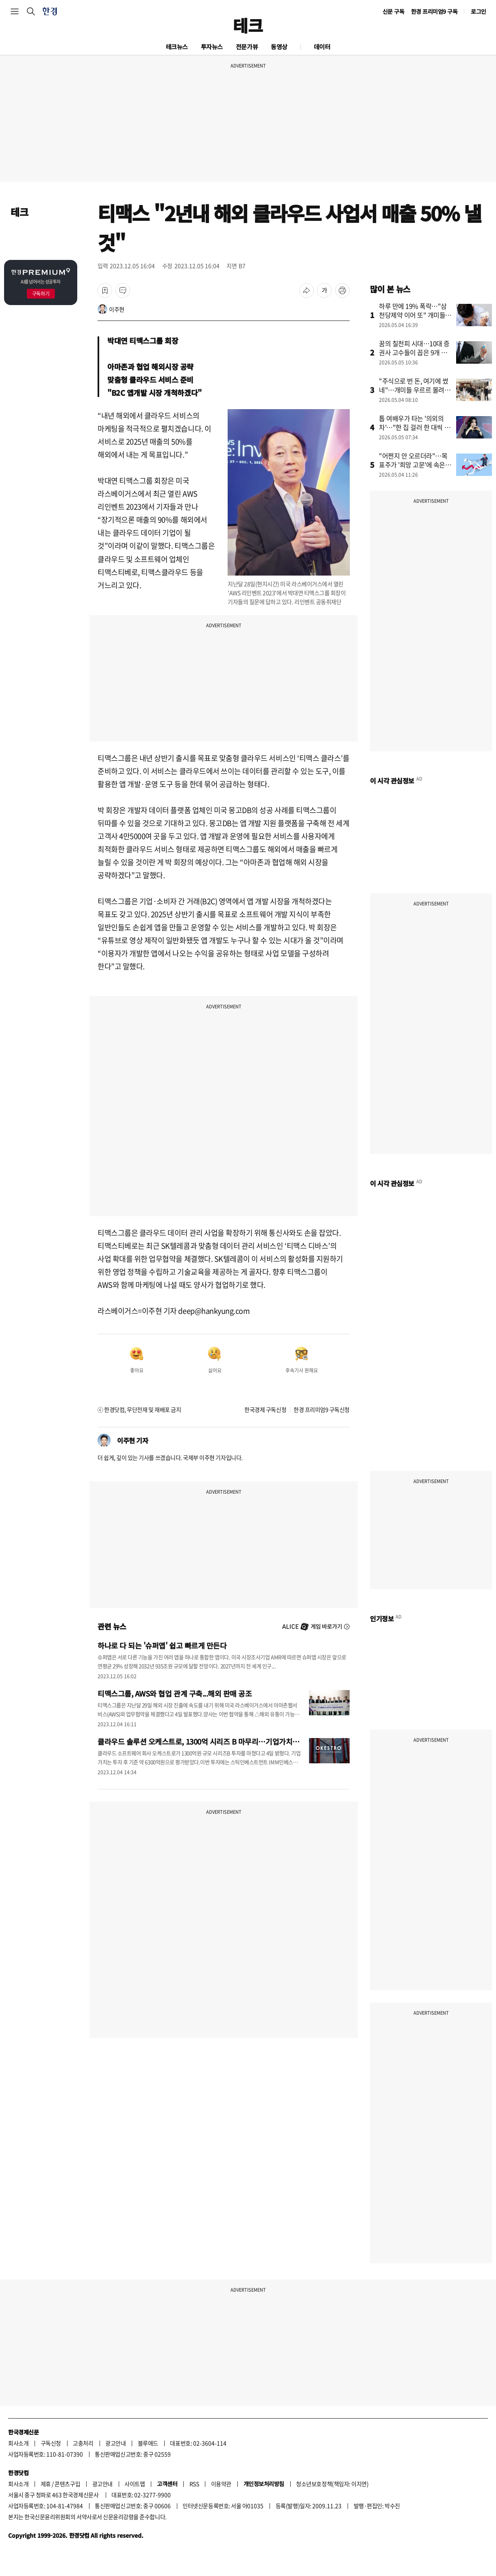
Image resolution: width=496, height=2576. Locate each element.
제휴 (46, 2484)
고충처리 (83, 2443)
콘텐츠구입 (67, 2484)
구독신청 (51, 2443)
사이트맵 (134, 2484)
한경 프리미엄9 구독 (434, 11)
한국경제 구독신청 (265, 1409)
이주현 (116, 309)
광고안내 (115, 2443)
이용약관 (221, 2484)
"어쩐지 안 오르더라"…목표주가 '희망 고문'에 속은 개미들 (413, 464)
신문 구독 (394, 11)
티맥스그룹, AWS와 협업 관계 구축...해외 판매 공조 (175, 1693)
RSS (194, 2484)
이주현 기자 (132, 1440)
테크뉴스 (177, 46)
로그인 (478, 11)
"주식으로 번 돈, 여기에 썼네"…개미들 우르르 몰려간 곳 (414, 390)
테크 (248, 25)
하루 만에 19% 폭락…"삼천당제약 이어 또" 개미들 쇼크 (413, 315)
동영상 (279, 46)
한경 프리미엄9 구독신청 (322, 1409)
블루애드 (148, 2443)
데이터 (322, 46)
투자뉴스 (212, 46)
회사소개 (18, 2443)
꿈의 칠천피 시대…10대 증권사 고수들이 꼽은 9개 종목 (414, 352)
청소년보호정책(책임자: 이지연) (332, 2484)
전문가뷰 (247, 46)
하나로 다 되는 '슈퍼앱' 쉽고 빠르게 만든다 (162, 1645)
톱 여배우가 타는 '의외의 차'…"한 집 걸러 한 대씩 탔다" (414, 427)
